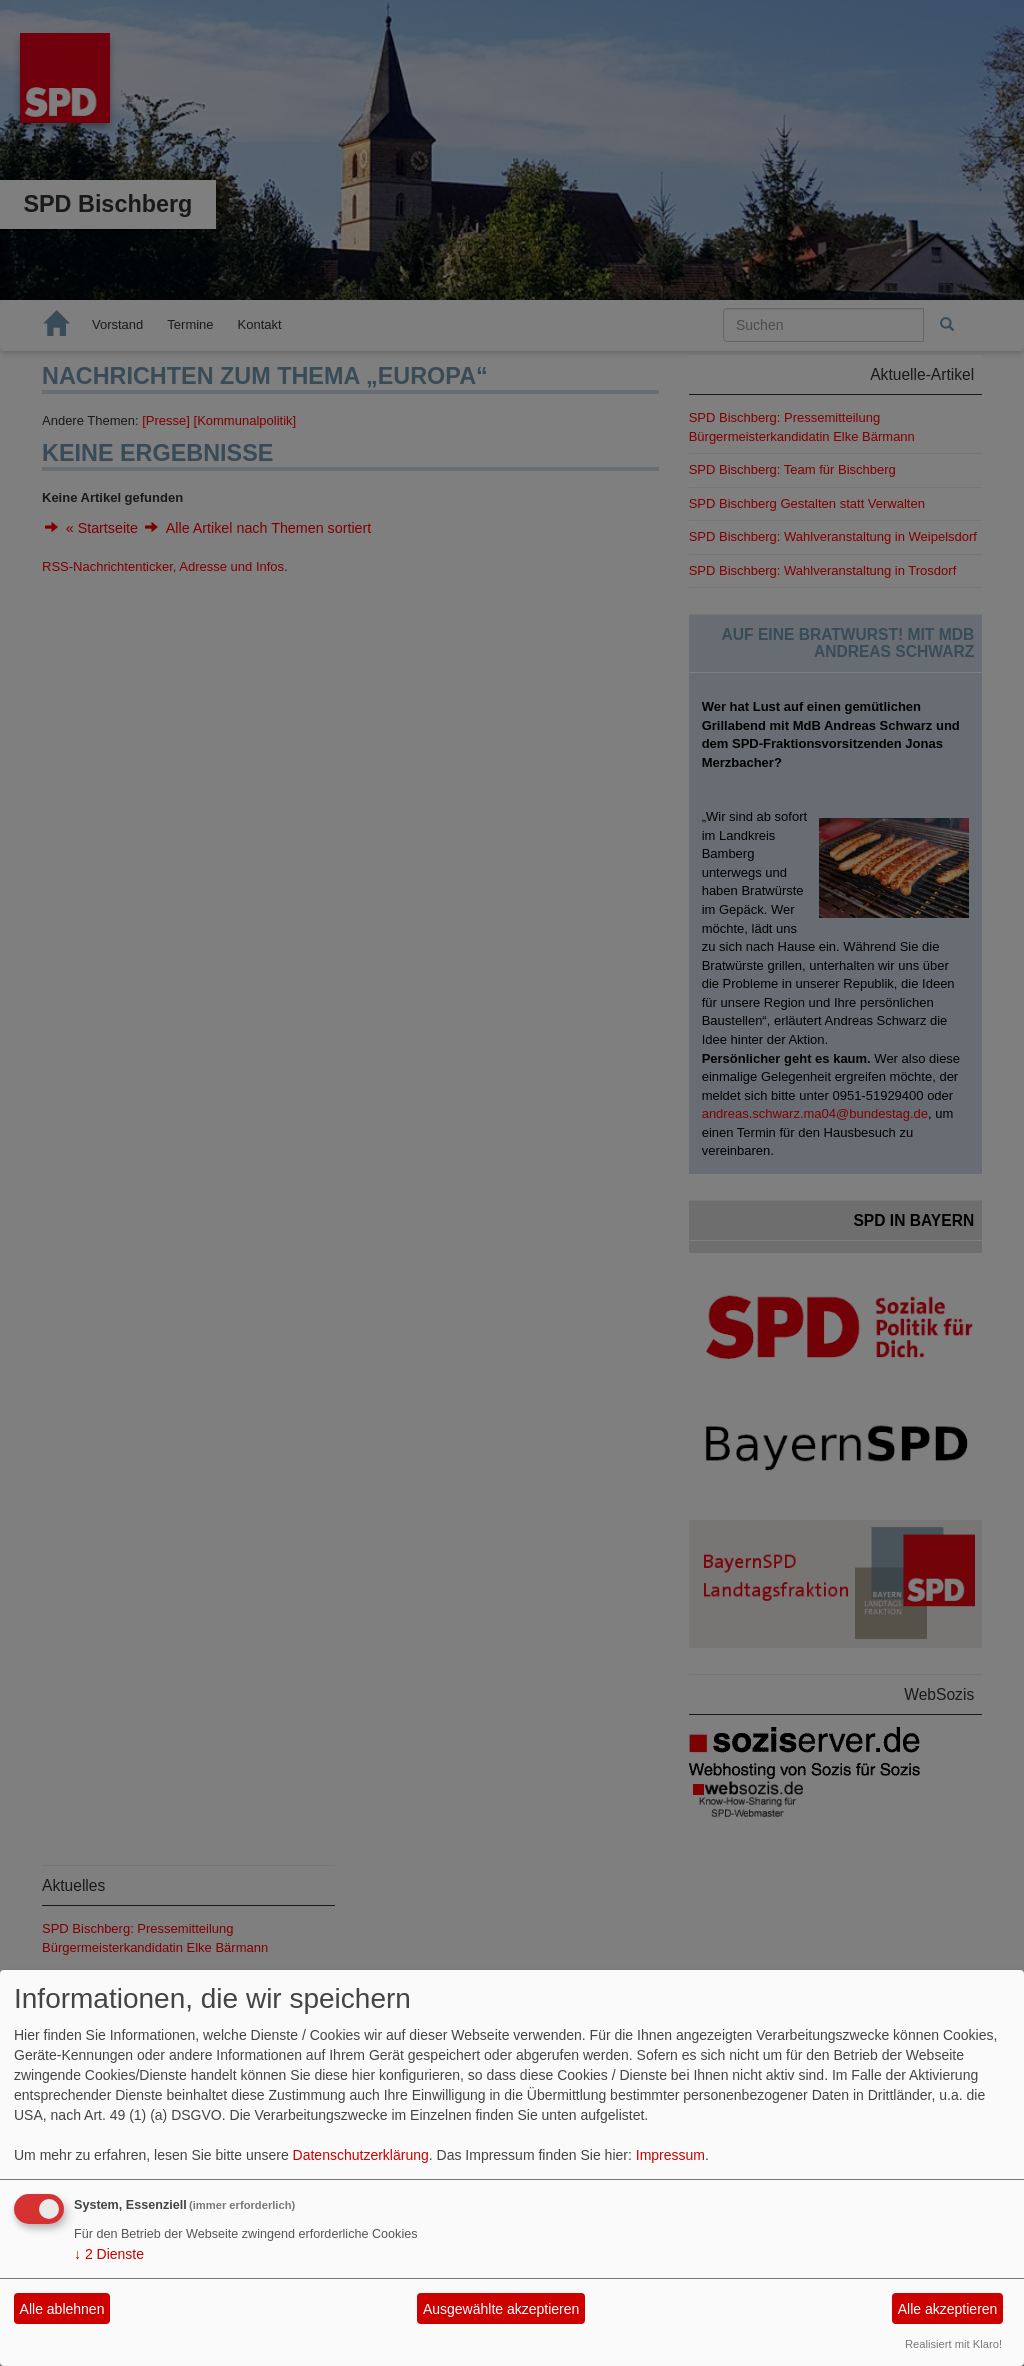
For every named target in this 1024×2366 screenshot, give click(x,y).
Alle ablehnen (62, 2309)
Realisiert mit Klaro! (953, 2344)
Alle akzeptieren (948, 2309)
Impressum (670, 2155)
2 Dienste (109, 2254)
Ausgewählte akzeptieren (501, 2309)
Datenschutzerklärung (361, 2155)
